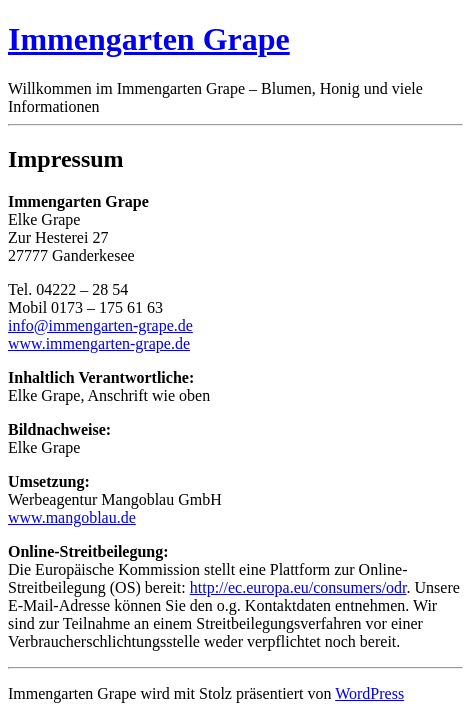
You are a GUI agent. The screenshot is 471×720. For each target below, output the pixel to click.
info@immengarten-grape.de (100, 325)
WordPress (369, 693)
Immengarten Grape (149, 39)
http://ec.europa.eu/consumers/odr (298, 587)
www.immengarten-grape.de (99, 343)
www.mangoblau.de (72, 517)
